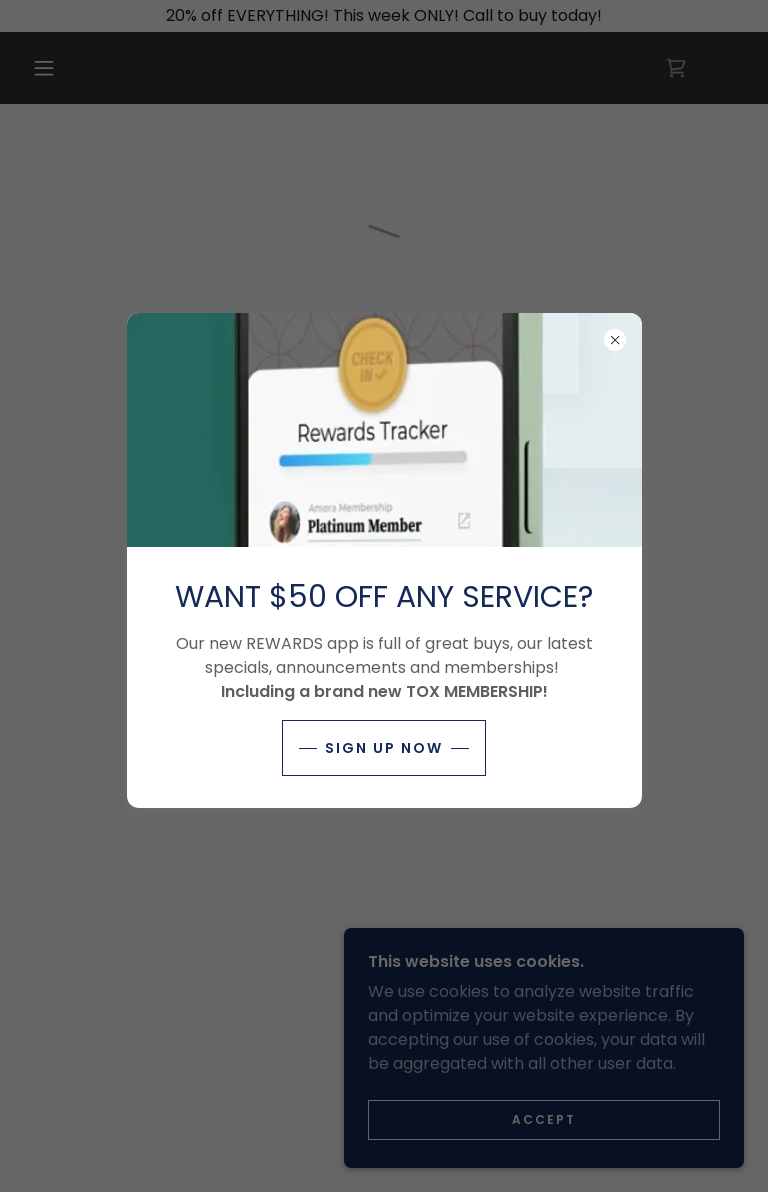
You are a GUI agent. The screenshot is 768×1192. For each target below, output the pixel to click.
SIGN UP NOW (384, 748)
